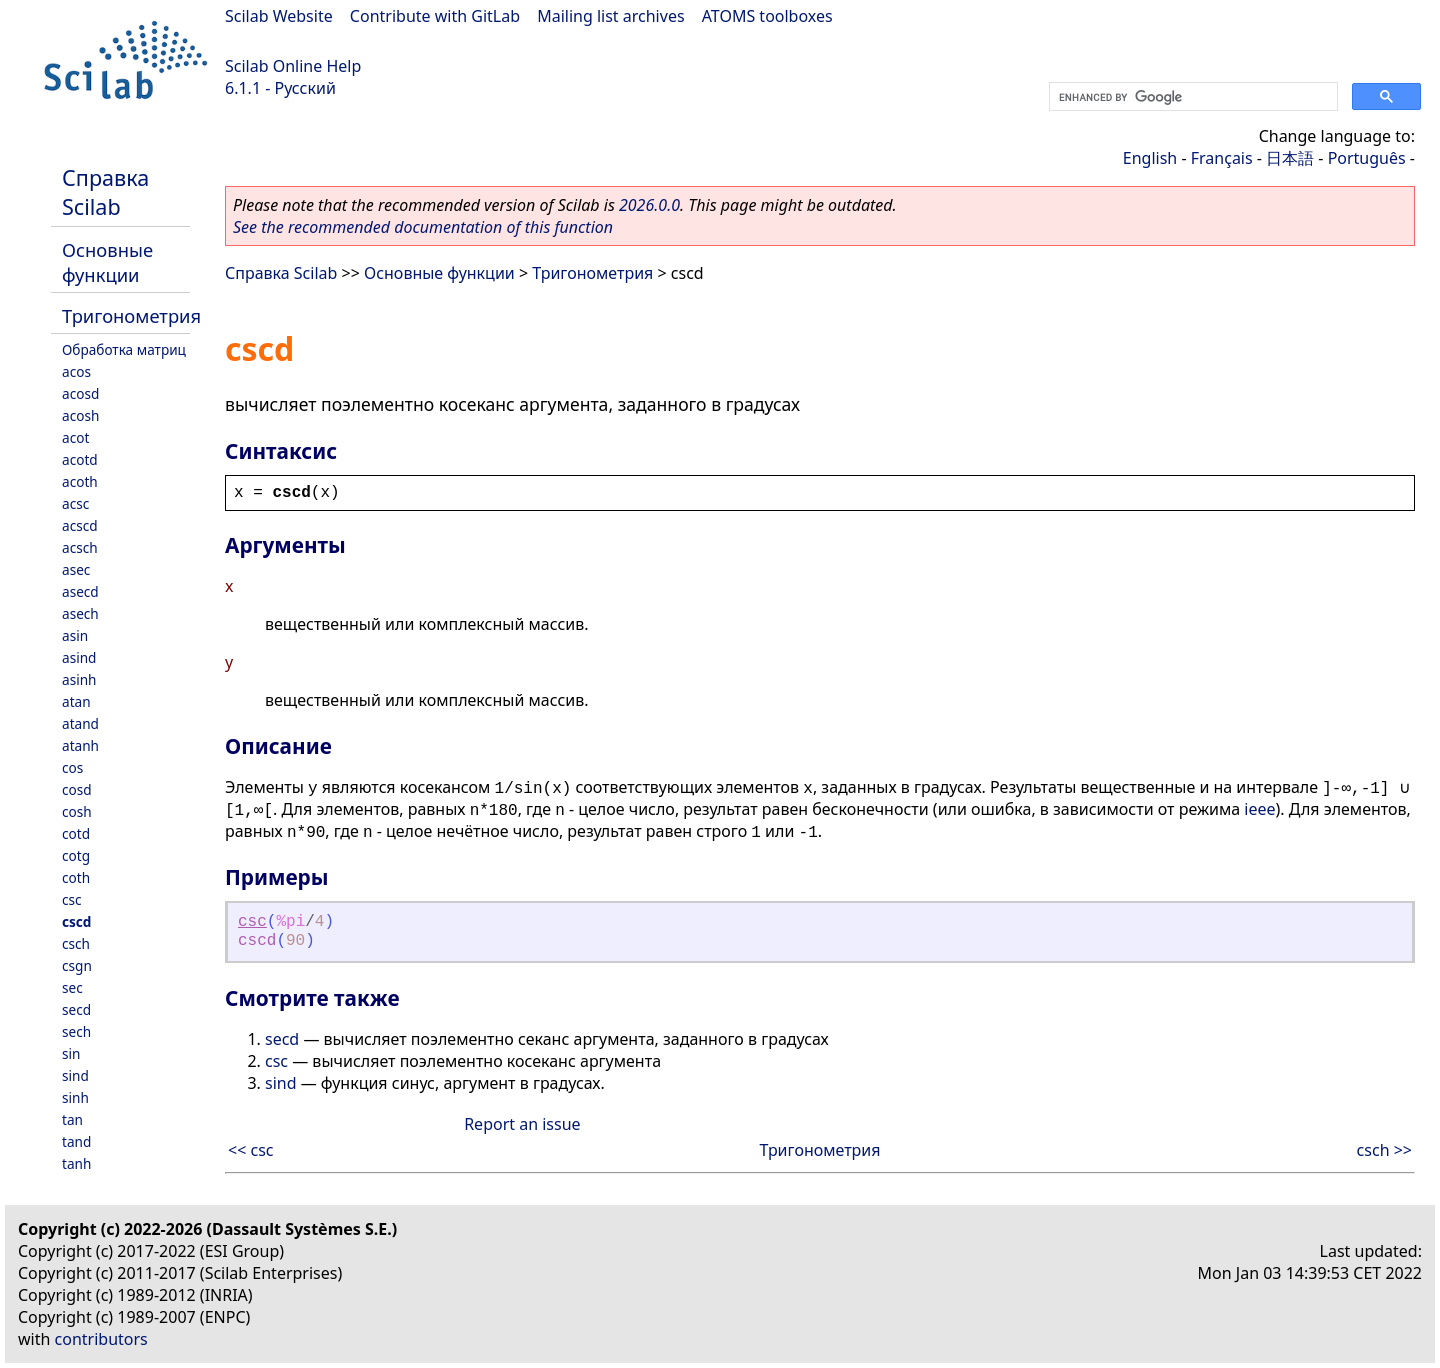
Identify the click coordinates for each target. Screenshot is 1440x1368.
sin (71, 1053)
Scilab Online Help (293, 66)
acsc (75, 503)
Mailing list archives (610, 16)
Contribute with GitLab (435, 16)
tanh (76, 1163)
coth (76, 877)
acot (75, 437)
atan (76, 701)
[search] (1191, 97)
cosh (77, 811)
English (1150, 158)
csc (72, 899)
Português (1367, 158)
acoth (80, 481)
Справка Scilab (105, 192)
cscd (76, 921)
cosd (77, 789)
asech (80, 613)
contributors (101, 1339)
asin (75, 635)
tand (76, 1141)
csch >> (1384, 1150)
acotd (80, 459)
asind (79, 657)
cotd (76, 833)
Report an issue (522, 1124)
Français (1222, 158)
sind (75, 1075)
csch (76, 943)
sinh (75, 1097)
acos (76, 371)
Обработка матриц (124, 349)
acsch (80, 547)
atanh (80, 745)
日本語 (1290, 158)
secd (76, 1009)
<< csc (251, 1150)
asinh (79, 679)
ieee (1259, 809)
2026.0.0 (649, 205)
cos (72, 767)
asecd (80, 591)
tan (72, 1119)
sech (76, 1031)
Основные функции (107, 262)
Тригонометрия (131, 315)
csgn (77, 965)
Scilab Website (279, 16)
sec (72, 987)
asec (76, 569)
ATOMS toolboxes (767, 16)
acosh (80, 415)
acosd (80, 393)
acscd (80, 525)
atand (80, 723)
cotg (76, 855)
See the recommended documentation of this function (423, 227)
